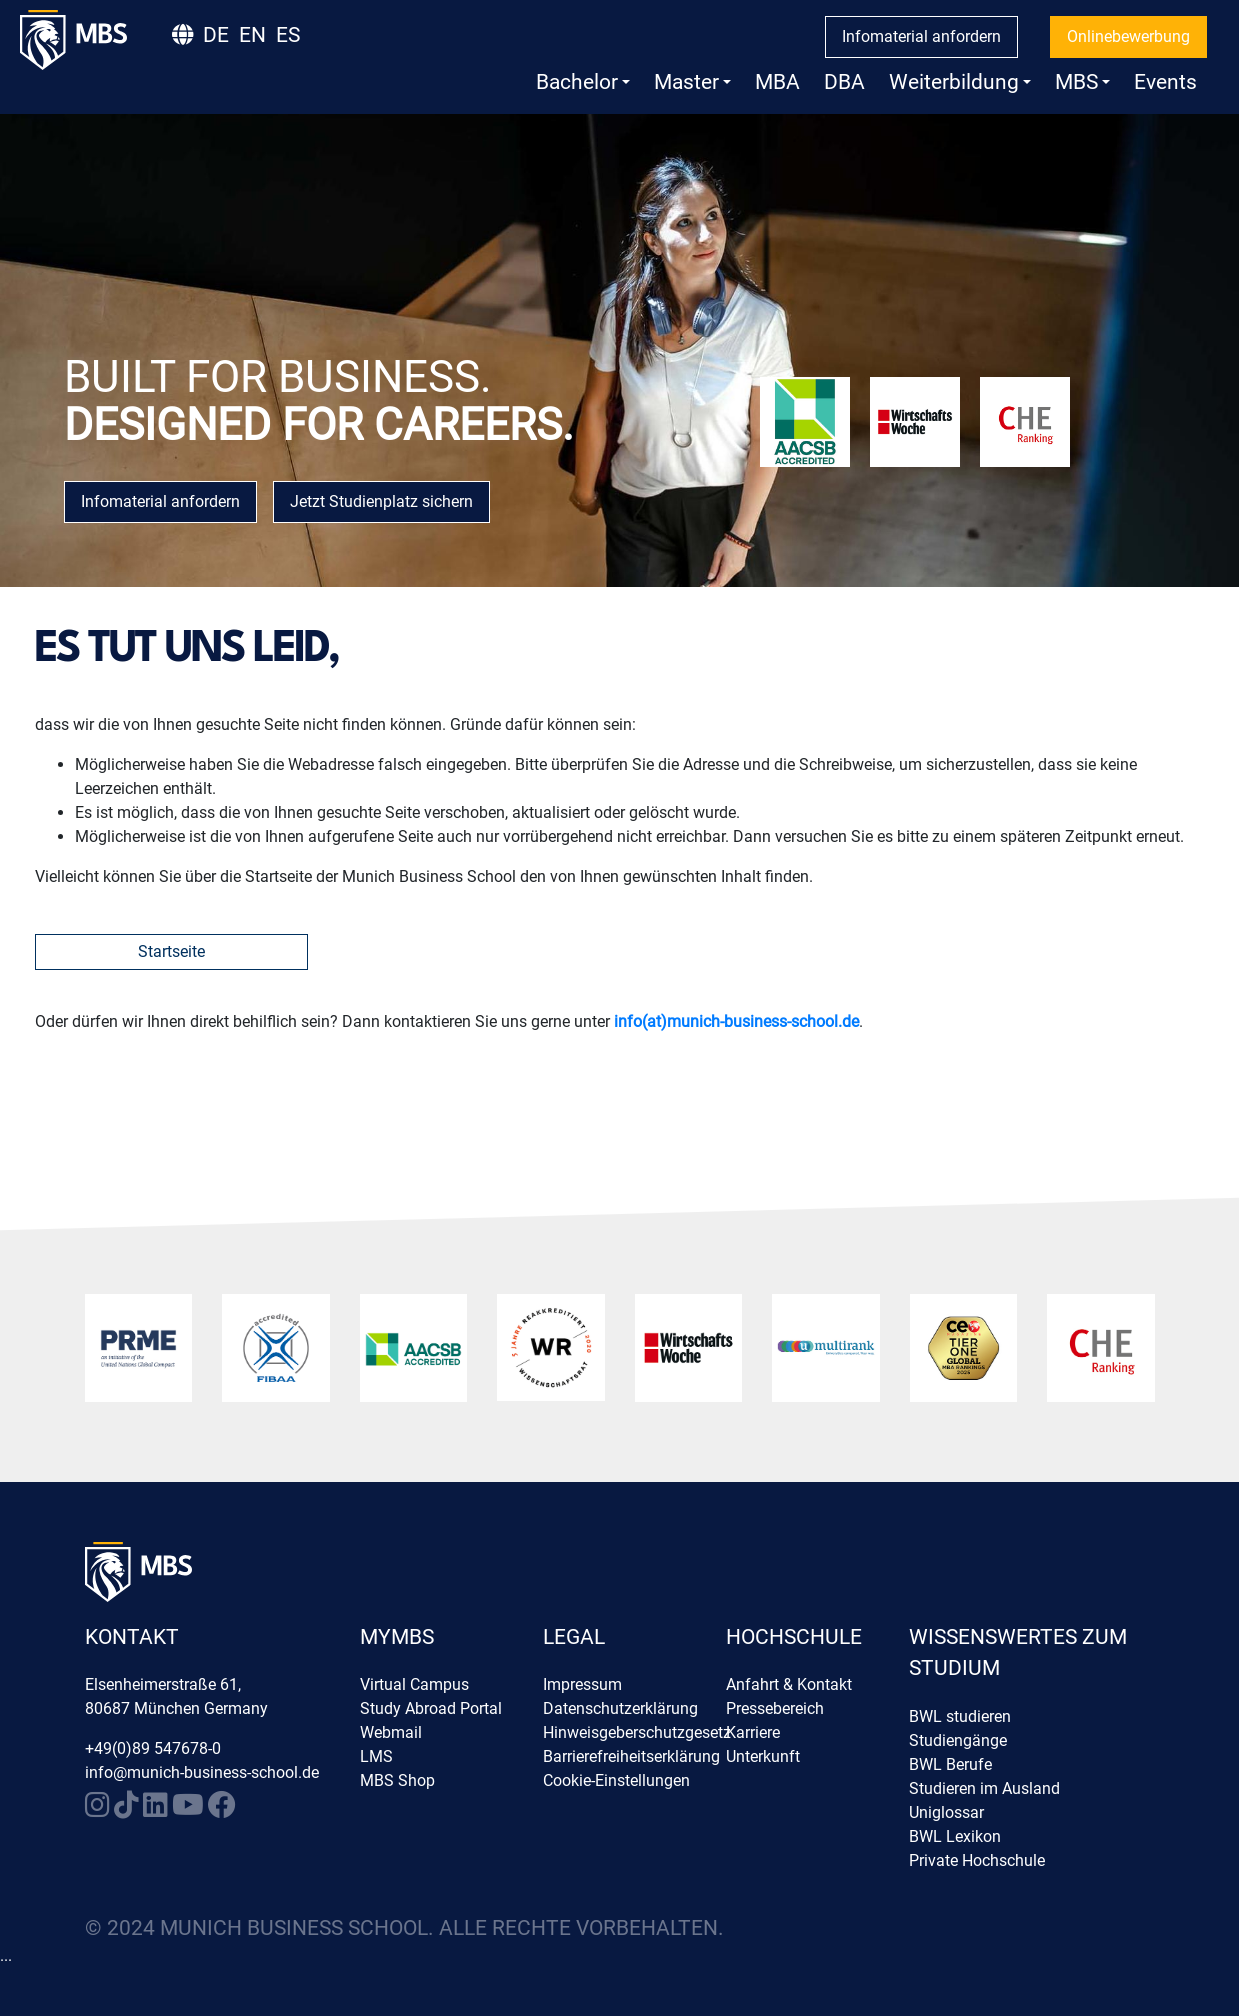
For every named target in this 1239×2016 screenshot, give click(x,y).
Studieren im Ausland (984, 1788)
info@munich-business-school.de (202, 1772)
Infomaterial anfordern (921, 36)
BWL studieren (960, 1716)
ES (288, 35)
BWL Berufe (950, 1764)
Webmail (391, 1732)
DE (216, 35)
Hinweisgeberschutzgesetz (637, 1732)
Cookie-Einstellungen (616, 1780)
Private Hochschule (977, 1860)
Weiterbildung (960, 82)
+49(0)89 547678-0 (153, 1748)
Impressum (582, 1684)
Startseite (171, 951)
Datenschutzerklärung (620, 1708)
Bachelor (583, 82)
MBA (777, 82)
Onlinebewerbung (1128, 36)
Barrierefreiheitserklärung (631, 1756)
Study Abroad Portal (431, 1708)
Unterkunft (763, 1756)
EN (252, 35)
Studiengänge (958, 1740)
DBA (844, 82)
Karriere (753, 1732)
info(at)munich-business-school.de (736, 1021)
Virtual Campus (414, 1684)
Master (692, 82)
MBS (1082, 82)
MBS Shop (397, 1780)
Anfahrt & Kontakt (789, 1684)
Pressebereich (775, 1708)
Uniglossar (946, 1812)
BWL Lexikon (955, 1836)
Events (1165, 82)
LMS (376, 1756)
